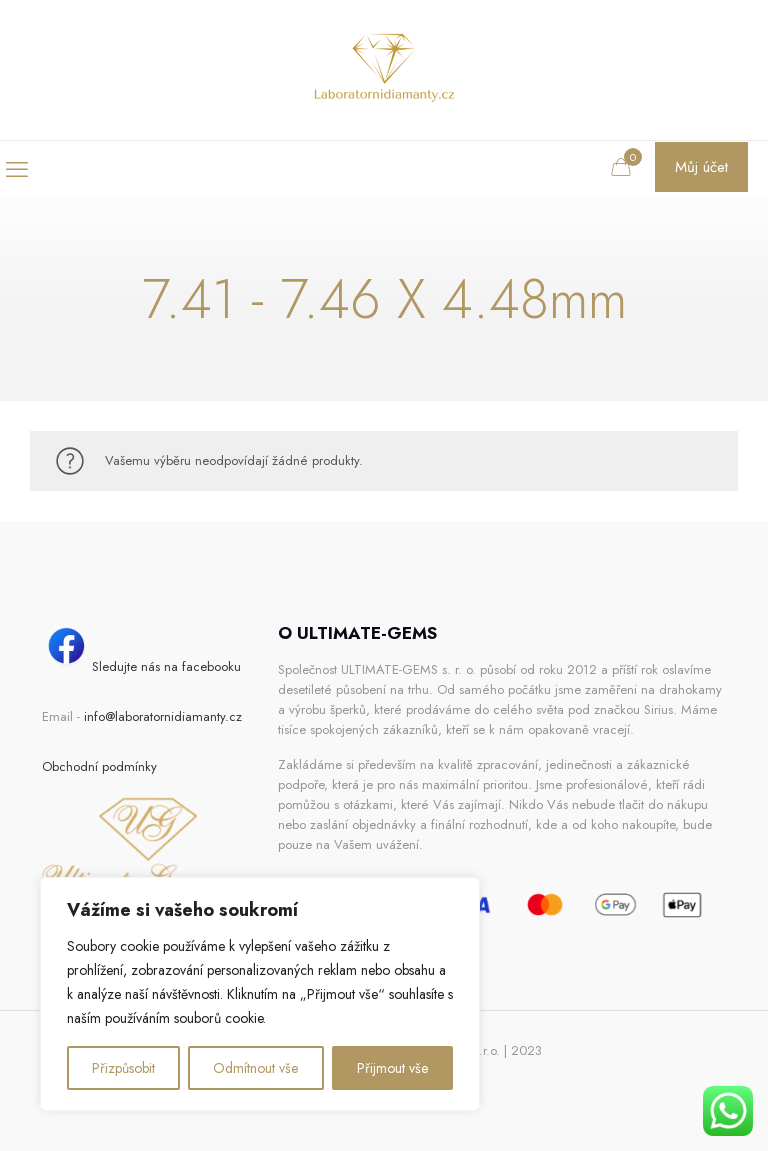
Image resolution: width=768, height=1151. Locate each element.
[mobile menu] (17, 169)
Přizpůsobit (123, 1068)
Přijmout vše (392, 1068)
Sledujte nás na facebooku (141, 666)
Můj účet (701, 167)
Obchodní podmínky (99, 766)
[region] (260, 994)
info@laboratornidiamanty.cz (163, 716)
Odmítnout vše (255, 1068)
